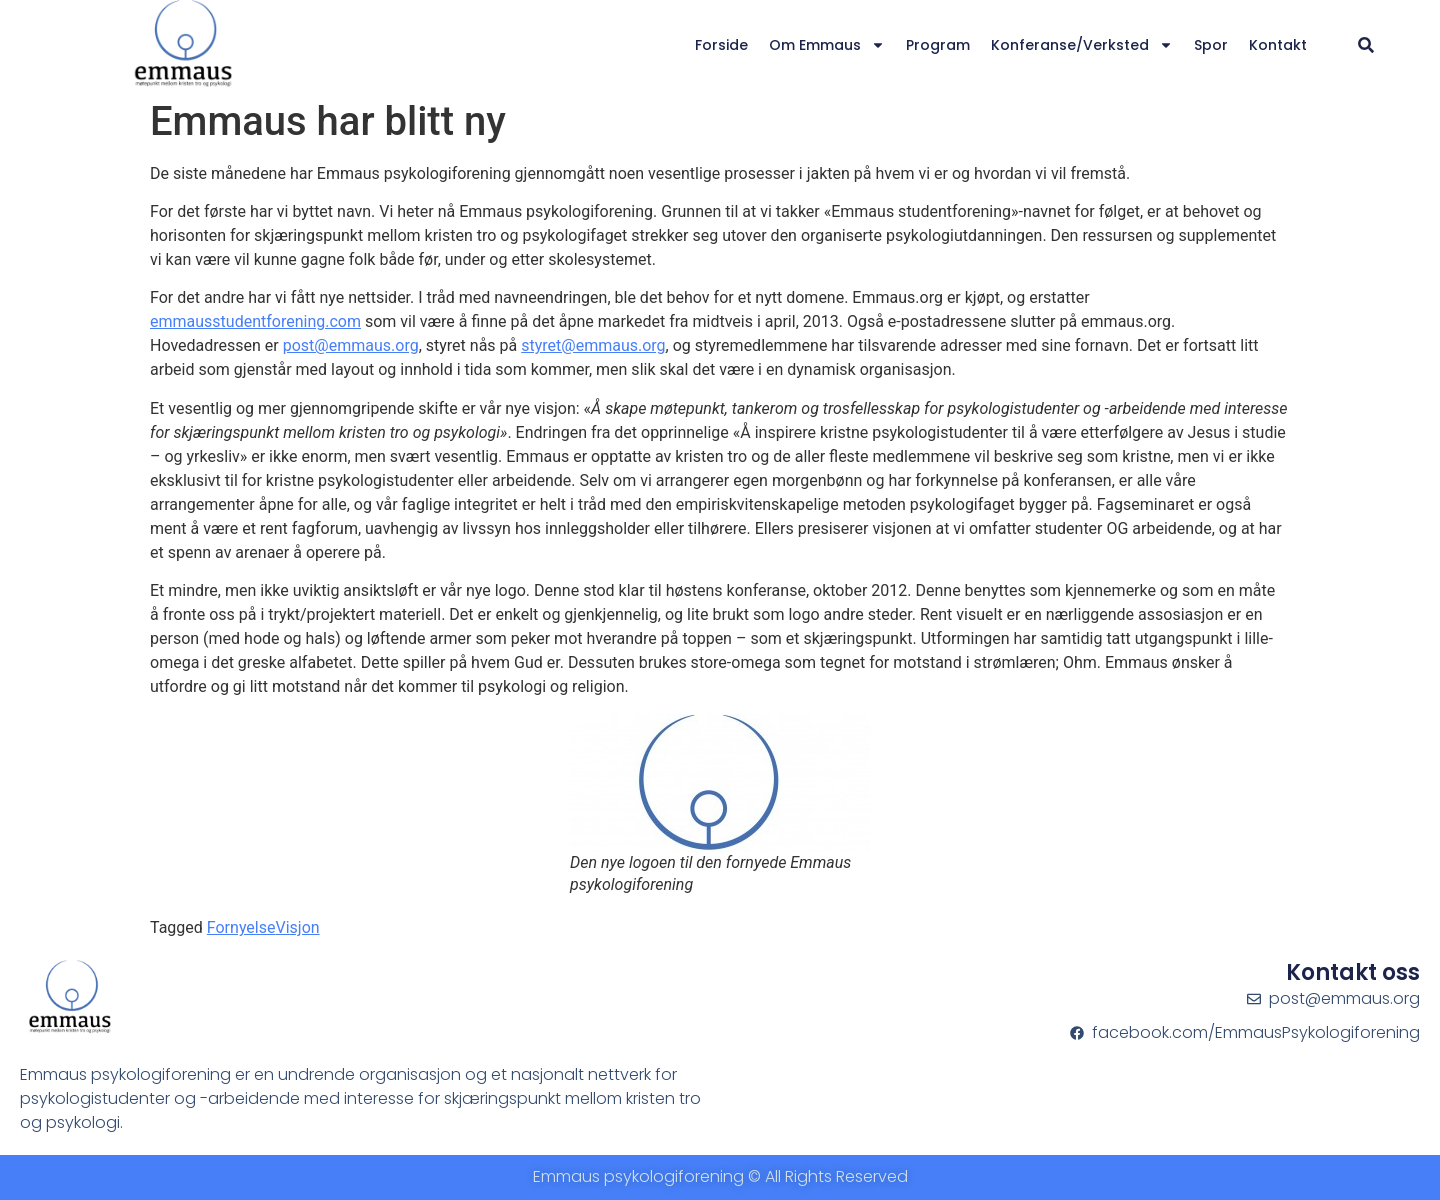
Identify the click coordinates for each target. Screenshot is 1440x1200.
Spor (1211, 45)
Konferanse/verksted (1082, 45)
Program (938, 45)
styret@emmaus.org (593, 345)
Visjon (297, 927)
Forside (721, 45)
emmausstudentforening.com (255, 321)
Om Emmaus (827, 45)
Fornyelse (241, 927)
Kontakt (1278, 45)
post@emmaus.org (351, 345)
